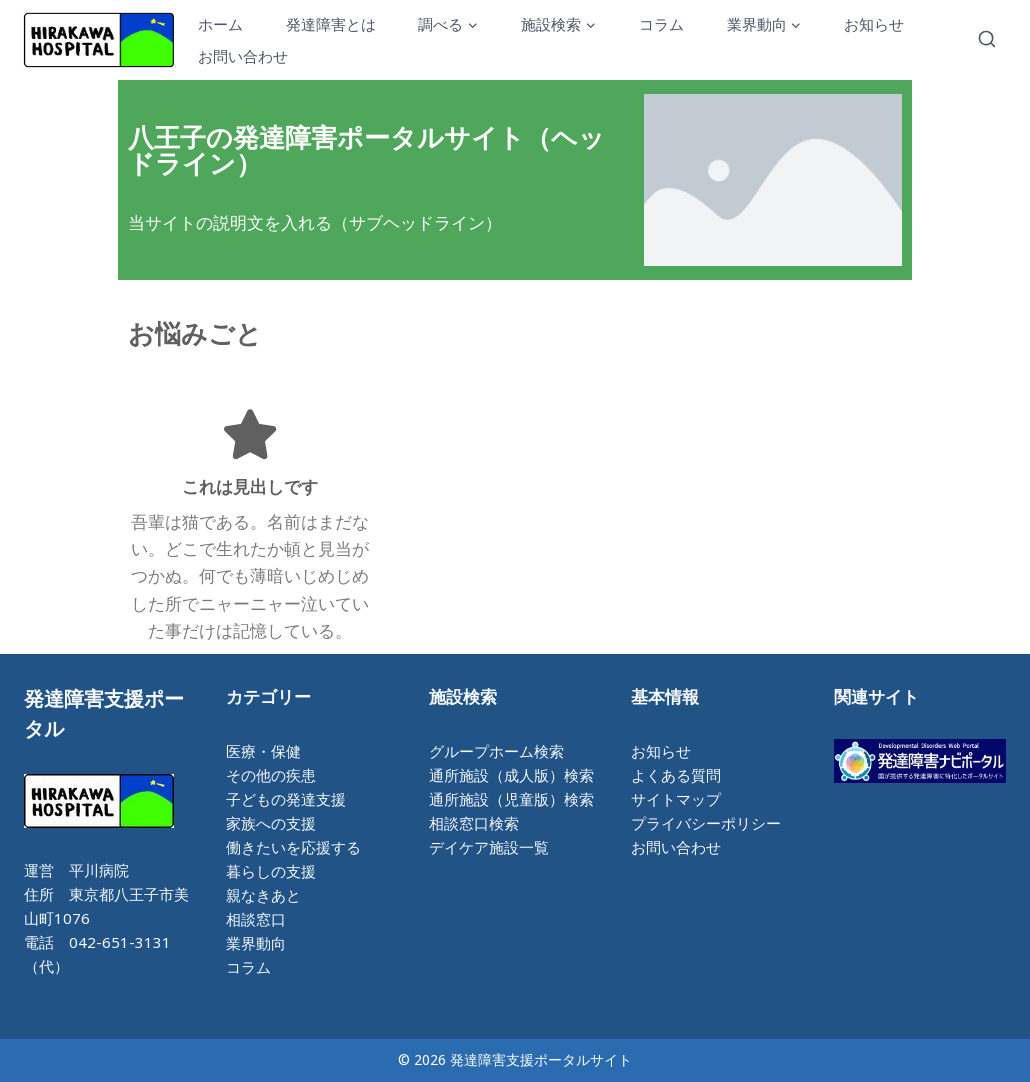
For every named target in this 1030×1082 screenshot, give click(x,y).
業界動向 (256, 943)
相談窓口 (256, 919)
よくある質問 (676, 775)
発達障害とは (331, 24)
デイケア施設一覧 (489, 847)
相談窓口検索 (474, 823)
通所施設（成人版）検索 (511, 775)
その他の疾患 (271, 775)
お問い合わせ (243, 56)
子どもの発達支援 (286, 799)
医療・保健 (263, 751)
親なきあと (263, 895)
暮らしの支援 (271, 871)
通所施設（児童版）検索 (511, 799)
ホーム (220, 24)
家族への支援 (271, 823)
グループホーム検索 (496, 751)
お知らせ (874, 24)
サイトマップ (676, 799)
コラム (661, 24)
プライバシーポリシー (706, 823)
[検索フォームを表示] (987, 40)
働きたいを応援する (293, 847)
